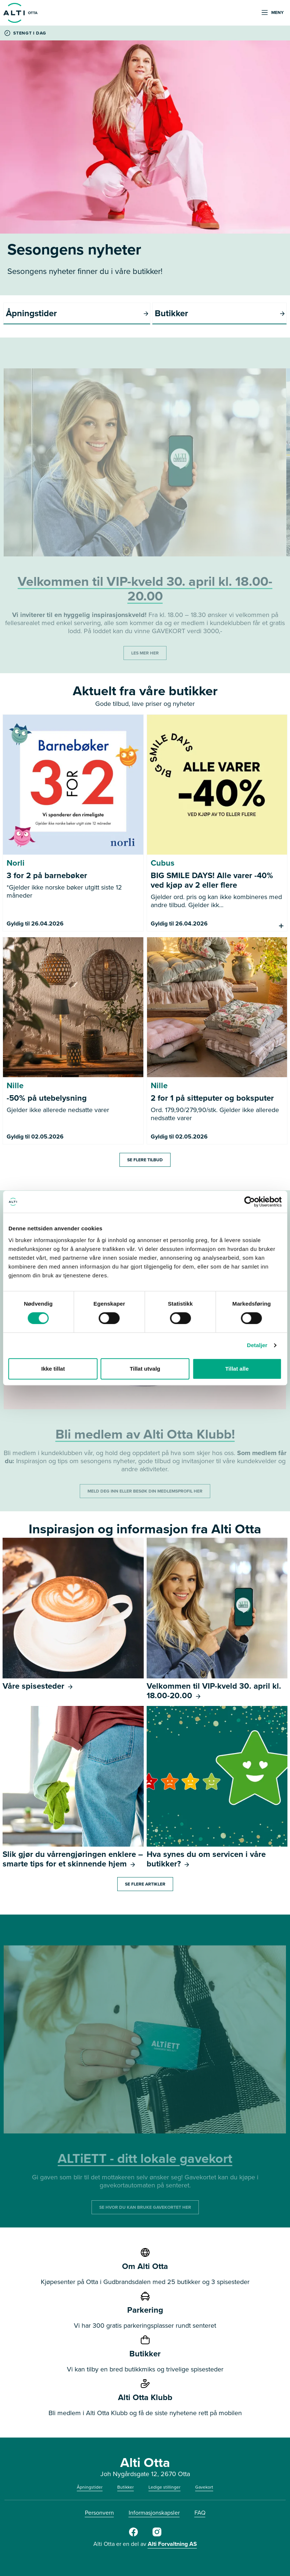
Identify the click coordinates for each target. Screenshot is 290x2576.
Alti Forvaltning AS (172, 2544)
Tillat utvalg (145, 1368)
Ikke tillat (53, 1368)
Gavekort (204, 2487)
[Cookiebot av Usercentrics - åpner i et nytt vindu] (249, 1201)
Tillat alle (237, 1368)
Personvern (99, 2512)
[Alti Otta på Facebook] (133, 2535)
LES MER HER (145, 653)
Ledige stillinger (164, 2487)
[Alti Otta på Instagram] (157, 2535)
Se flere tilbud (145, 1160)
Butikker (125, 2487)
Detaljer (257, 1345)
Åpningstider (90, 2487)
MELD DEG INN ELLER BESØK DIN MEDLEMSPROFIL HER (145, 1491)
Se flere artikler (145, 1884)
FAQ (199, 2512)
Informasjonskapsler (154, 2512)
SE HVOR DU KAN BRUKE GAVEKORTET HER (145, 2207)
